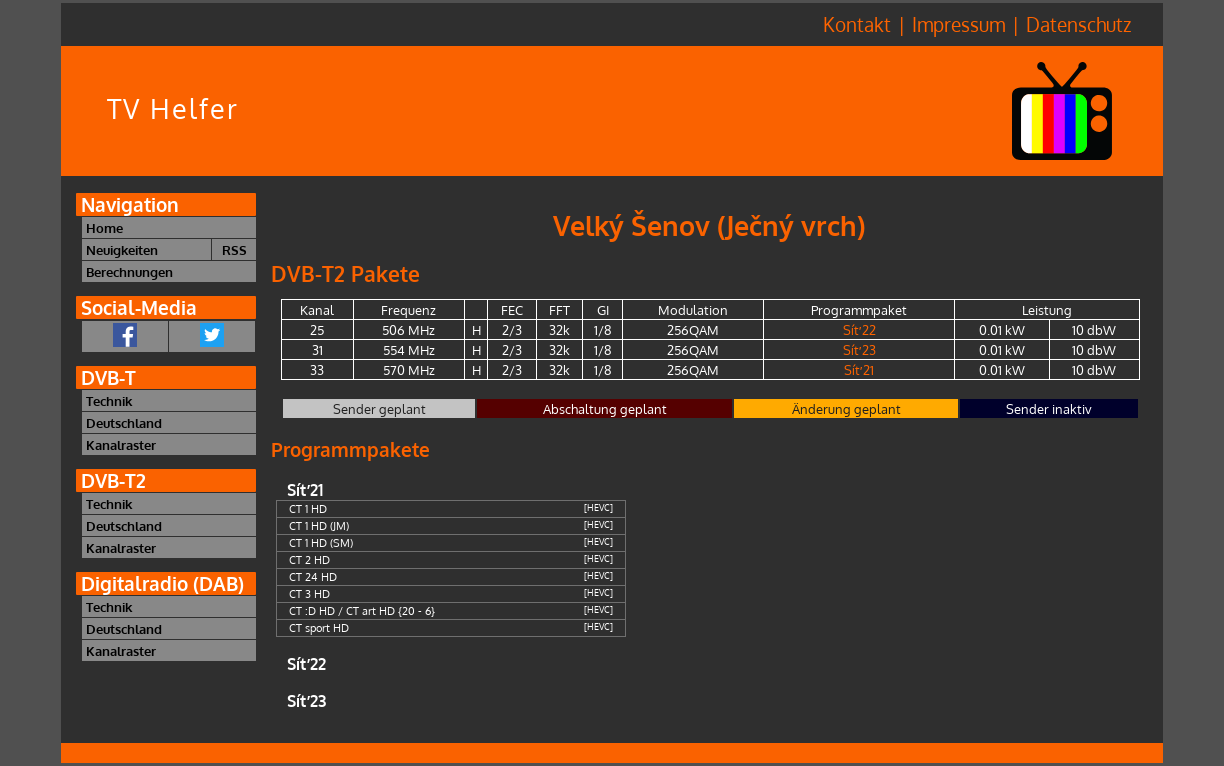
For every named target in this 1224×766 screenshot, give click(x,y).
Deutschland (124, 422)
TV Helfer (173, 108)
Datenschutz (1078, 24)
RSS (234, 249)
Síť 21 (859, 369)
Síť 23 (859, 349)
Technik (109, 400)
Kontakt (857, 24)
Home (104, 227)
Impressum (958, 24)
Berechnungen (129, 271)
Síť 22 (859, 329)
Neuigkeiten (122, 249)
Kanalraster (121, 444)
